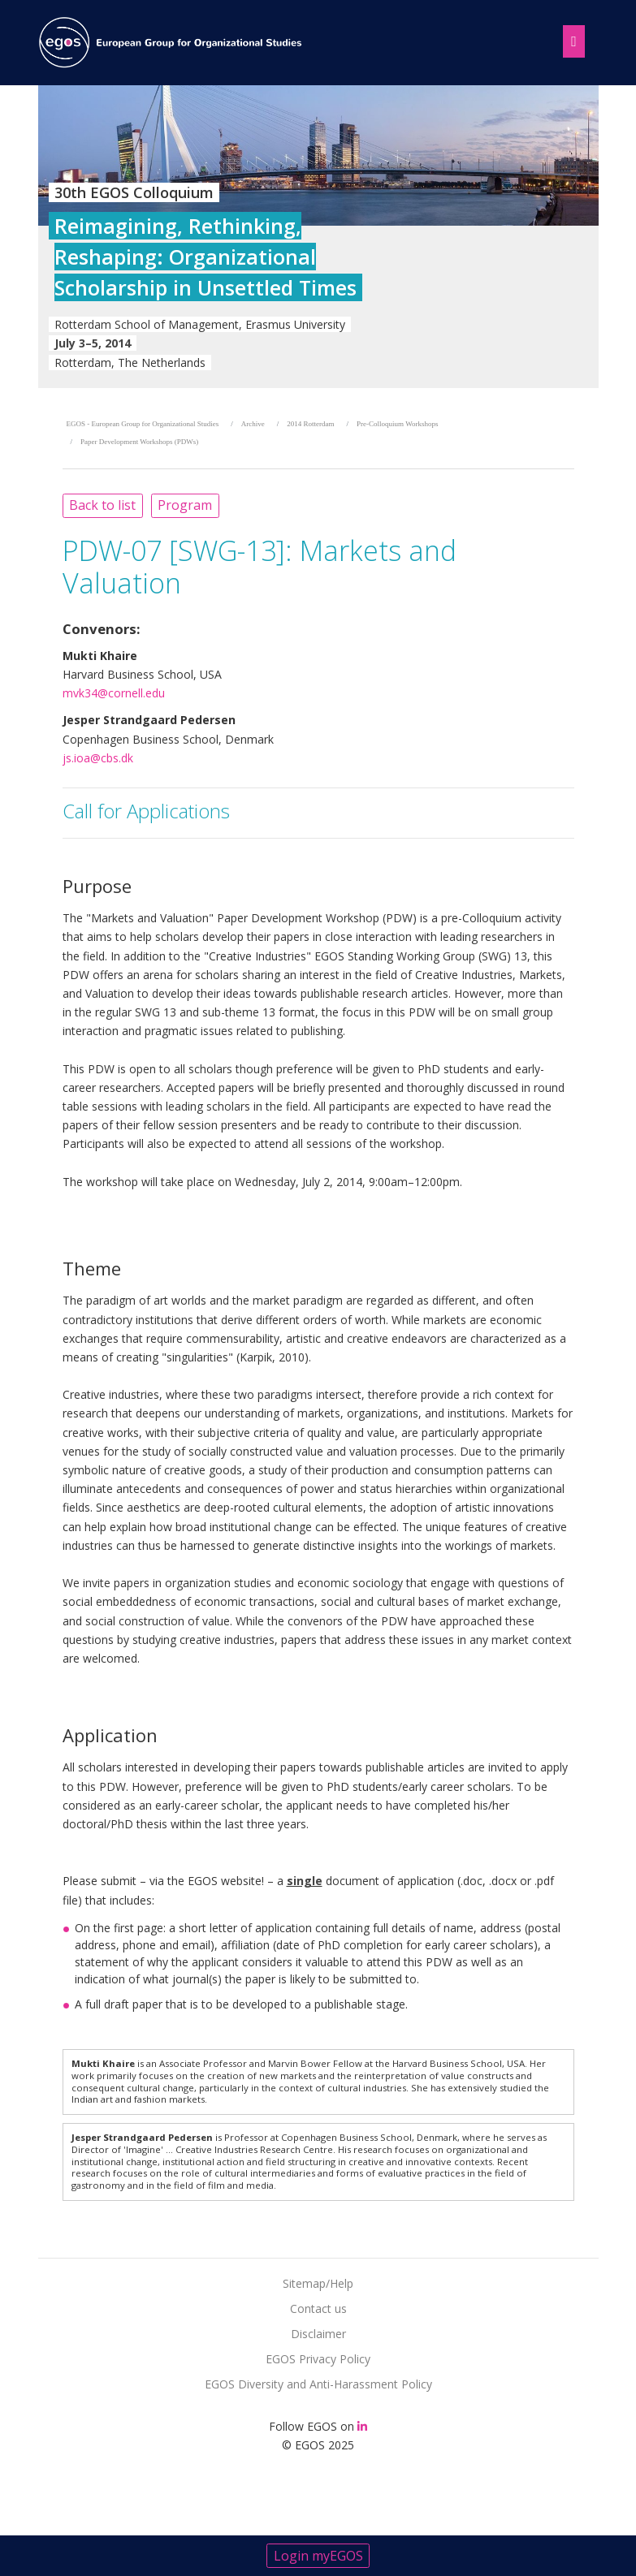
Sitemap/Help (318, 2283)
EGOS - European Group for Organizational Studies (143, 424)
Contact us (318, 2308)
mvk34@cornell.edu (114, 693)
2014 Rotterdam (310, 424)
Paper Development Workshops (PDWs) (139, 442)
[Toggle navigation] (571, 39)
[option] (318, 236)
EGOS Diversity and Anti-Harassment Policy (318, 2384)
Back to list (102, 505)
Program (185, 505)
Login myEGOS (318, 2556)
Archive (253, 424)
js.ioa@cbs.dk (98, 758)
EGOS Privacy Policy (318, 2359)
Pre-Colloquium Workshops (397, 424)
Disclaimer (318, 2333)
